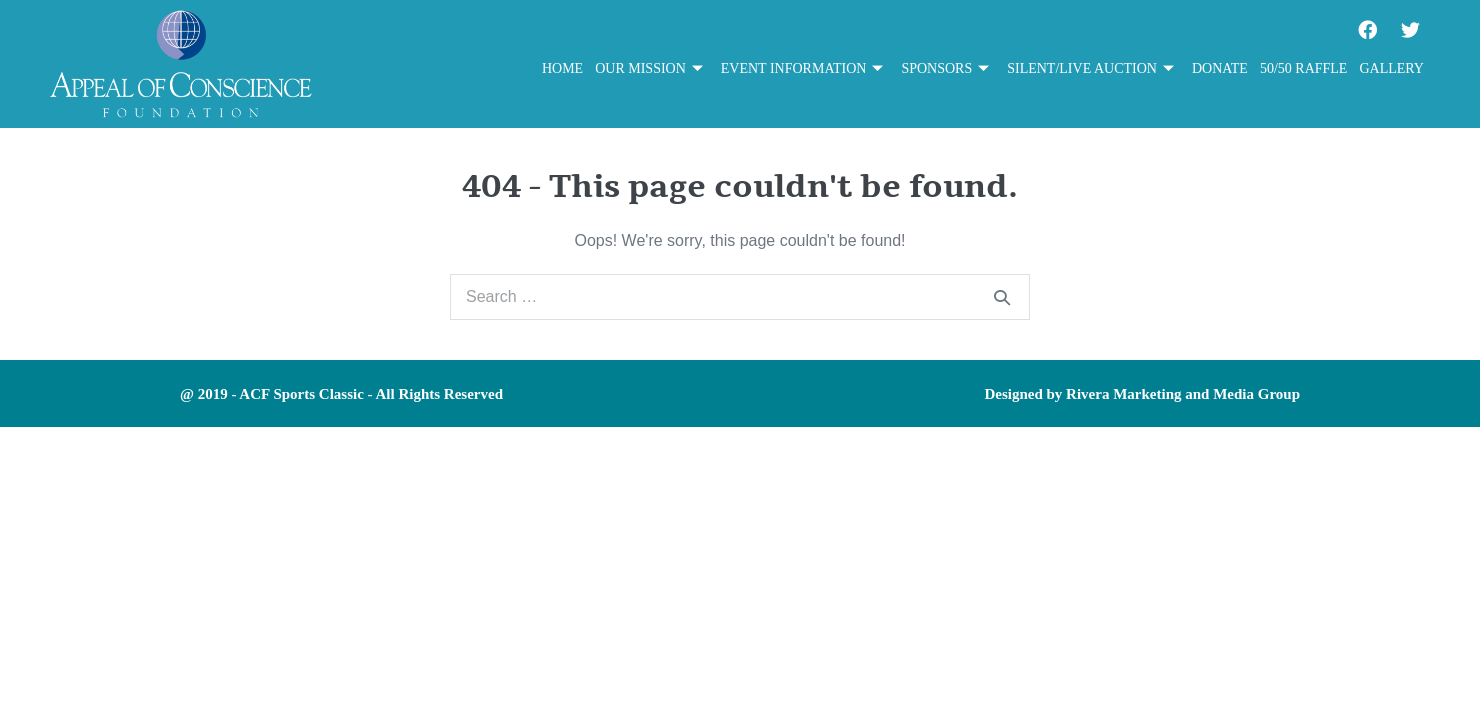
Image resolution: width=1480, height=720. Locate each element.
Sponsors (945, 69)
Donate (1220, 68)
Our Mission (649, 69)
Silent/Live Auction (1090, 69)
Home (562, 68)
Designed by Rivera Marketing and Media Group (1142, 394)
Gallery (1391, 68)
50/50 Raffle (1304, 68)
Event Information (802, 69)
